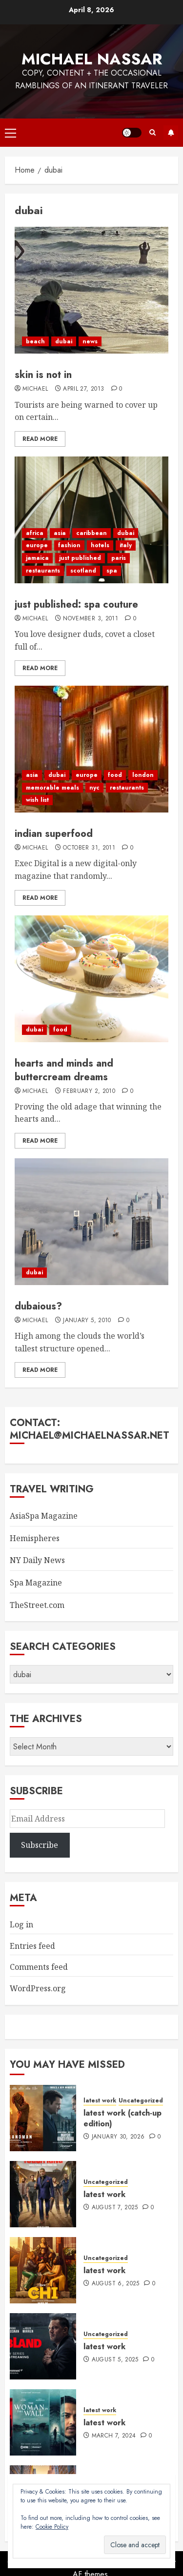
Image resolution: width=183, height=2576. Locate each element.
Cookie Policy (52, 2526)
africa (34, 533)
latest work (99, 2101)
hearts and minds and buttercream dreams (64, 1070)
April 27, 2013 (83, 389)
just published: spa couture (76, 604)
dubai (63, 341)
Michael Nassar (91, 59)
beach (35, 341)
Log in (21, 1924)
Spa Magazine (36, 1582)
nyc (94, 787)
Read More (40, 439)
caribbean (91, 533)
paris (118, 558)
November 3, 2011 (90, 619)
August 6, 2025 (116, 2284)
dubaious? (38, 1306)
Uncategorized (141, 2101)
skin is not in (43, 375)
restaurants (43, 570)
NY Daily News (37, 1560)
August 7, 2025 (115, 2208)
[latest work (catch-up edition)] (43, 2118)
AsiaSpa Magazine (44, 1515)
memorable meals (52, 787)
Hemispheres (35, 1538)
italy (126, 545)
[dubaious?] (91, 1221)
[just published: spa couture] (91, 519)
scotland (83, 570)
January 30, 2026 (118, 2137)
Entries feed (32, 1946)
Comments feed (39, 1967)
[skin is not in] (91, 290)
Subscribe (170, 132)
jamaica (37, 558)
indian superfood (54, 834)
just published (80, 558)
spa (111, 570)
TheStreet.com (37, 1605)
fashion (69, 545)
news (90, 341)
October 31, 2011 (89, 848)
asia (60, 533)
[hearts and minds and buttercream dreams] (91, 978)
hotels (100, 545)
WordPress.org (38, 1988)
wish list (37, 799)
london (143, 775)
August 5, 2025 (115, 2360)
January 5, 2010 (87, 1321)
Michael (35, 389)
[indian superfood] (91, 749)
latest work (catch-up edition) (122, 2118)
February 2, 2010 (89, 1091)
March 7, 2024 (114, 2436)
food (115, 775)
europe (37, 545)
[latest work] (43, 2194)
